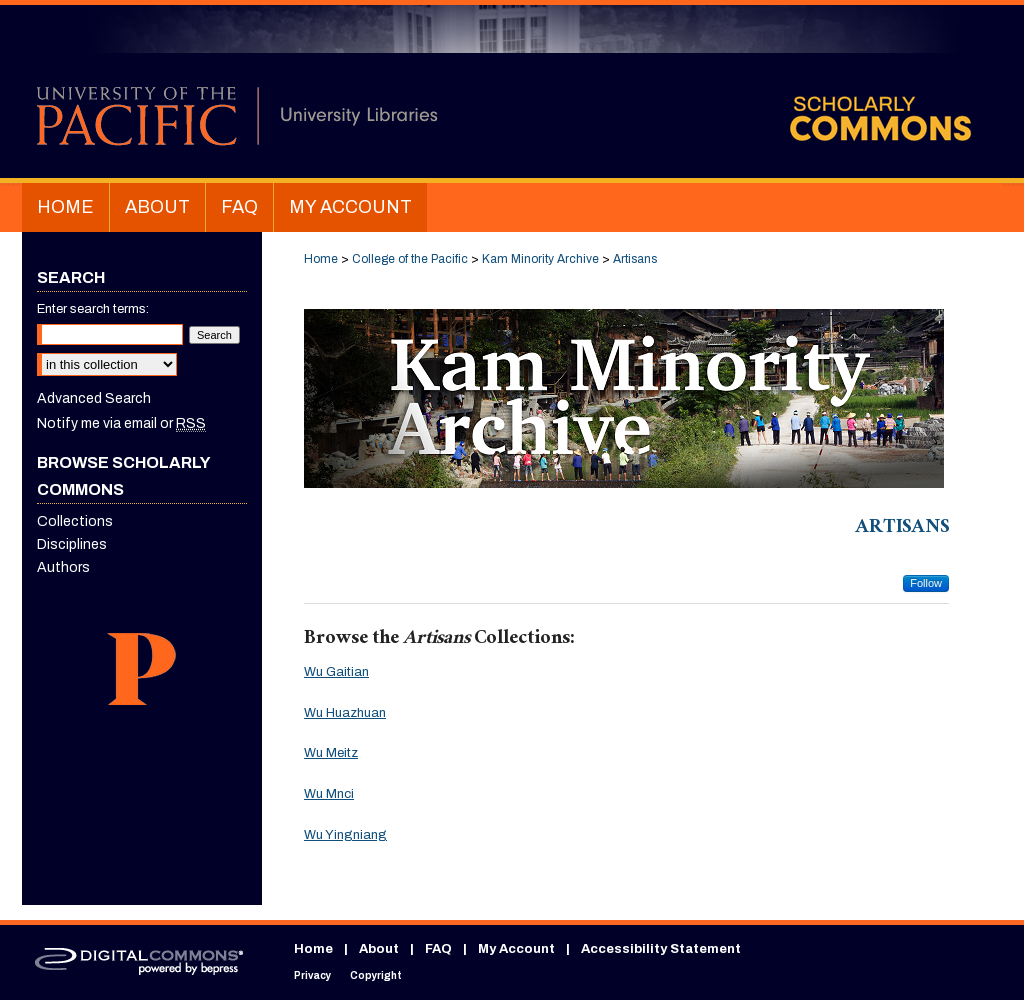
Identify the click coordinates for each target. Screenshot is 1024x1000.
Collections (75, 521)
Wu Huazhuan (345, 713)
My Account (516, 949)
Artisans (635, 259)
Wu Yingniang (345, 835)
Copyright (376, 975)
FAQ (438, 949)
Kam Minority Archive (540, 259)
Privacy (312, 975)
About (379, 949)
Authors (63, 567)
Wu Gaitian (336, 672)
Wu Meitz (331, 753)
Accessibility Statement (661, 949)
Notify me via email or (121, 423)
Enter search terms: (93, 309)
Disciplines (72, 544)
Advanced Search (94, 398)
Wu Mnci (329, 794)
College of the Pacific (410, 259)
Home (321, 259)
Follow (926, 583)
